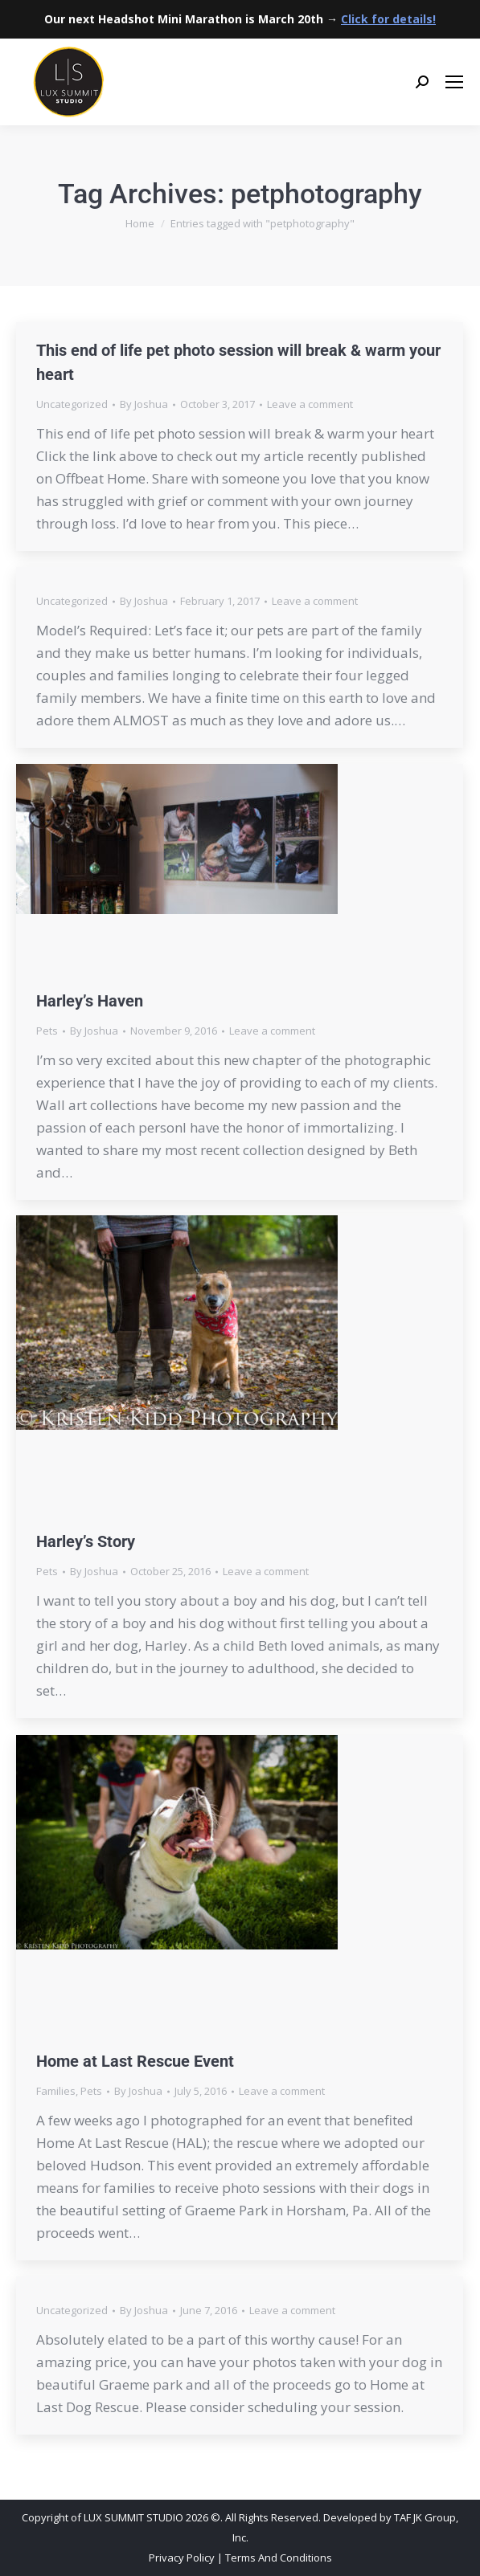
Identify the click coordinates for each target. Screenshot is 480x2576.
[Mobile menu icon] (454, 82)
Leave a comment (310, 404)
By (144, 404)
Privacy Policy (182, 2557)
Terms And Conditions (278, 2557)
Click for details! (388, 19)
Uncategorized (72, 404)
